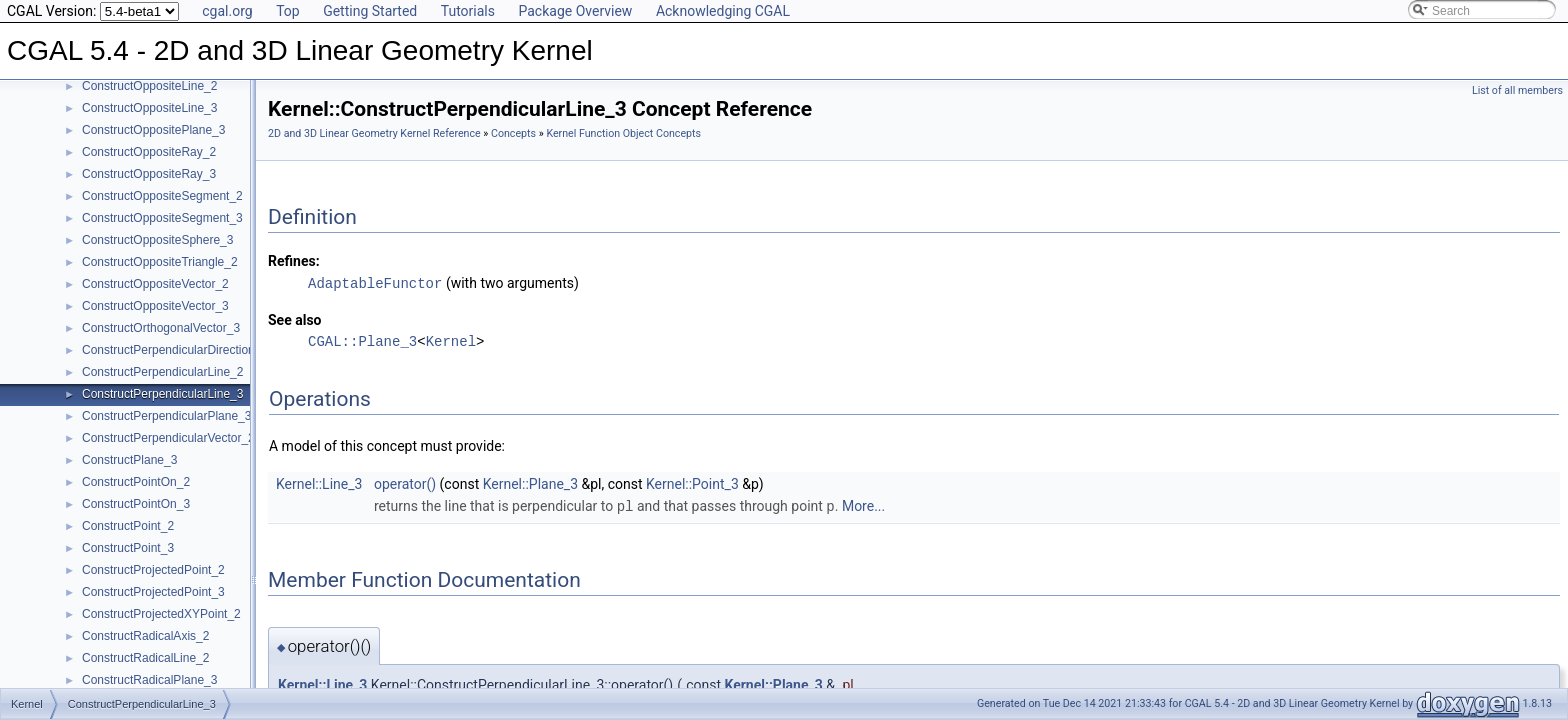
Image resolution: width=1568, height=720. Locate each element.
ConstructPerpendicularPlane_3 (166, 416)
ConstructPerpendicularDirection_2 (175, 350)
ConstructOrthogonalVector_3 (161, 328)
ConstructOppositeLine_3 (149, 108)
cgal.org (227, 11)
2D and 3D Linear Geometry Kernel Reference (374, 133)
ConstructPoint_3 (128, 548)
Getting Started (370, 11)
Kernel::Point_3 (692, 483)
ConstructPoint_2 (128, 526)
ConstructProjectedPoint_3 (153, 592)
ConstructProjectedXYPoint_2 (161, 614)
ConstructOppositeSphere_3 (157, 240)
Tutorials (468, 11)
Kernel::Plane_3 (530, 483)
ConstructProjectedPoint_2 (153, 570)
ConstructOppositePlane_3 (153, 130)
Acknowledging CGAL (723, 11)
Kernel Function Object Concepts (623, 133)
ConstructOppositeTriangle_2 (160, 262)
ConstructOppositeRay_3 (149, 174)
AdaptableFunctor (375, 282)
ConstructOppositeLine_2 (149, 86)
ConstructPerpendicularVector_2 (168, 438)
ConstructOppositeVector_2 (155, 284)
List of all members (1517, 90)
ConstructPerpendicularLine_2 (162, 372)
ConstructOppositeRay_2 (149, 152)
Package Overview (575, 11)
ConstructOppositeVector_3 (155, 306)
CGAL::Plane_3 (362, 340)
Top (288, 11)
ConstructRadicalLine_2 (145, 658)
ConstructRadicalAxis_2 (145, 636)
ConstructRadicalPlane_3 (149, 680)
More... (863, 505)
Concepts (513, 133)
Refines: (294, 261)
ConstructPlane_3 (129, 460)
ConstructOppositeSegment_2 (162, 196)
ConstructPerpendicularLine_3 (162, 394)
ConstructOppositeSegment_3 (162, 218)
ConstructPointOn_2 (136, 482)
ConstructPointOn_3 (136, 504)
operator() (405, 483)
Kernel (451, 340)
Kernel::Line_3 (319, 483)
